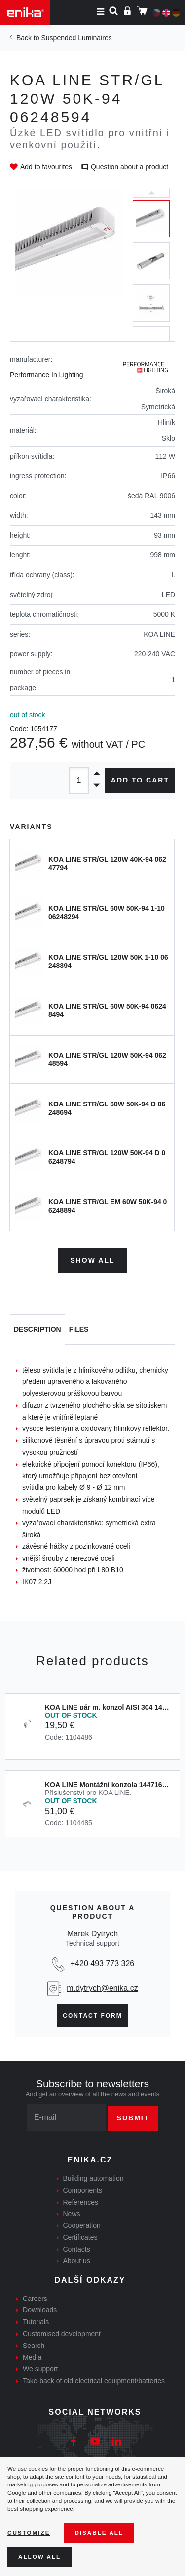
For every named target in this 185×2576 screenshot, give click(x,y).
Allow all (39, 2556)
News (71, 2214)
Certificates (80, 2237)
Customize (28, 2533)
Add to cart (140, 780)
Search (33, 2345)
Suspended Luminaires (76, 38)
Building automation (93, 2178)
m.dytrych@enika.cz (102, 1988)
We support (40, 2369)
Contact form (92, 2015)
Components (82, 2190)
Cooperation (82, 2225)
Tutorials (36, 2322)
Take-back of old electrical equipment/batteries (94, 2381)
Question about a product (129, 167)
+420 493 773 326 (102, 1963)
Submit (133, 2118)
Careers (35, 2298)
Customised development (62, 2334)
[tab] (37, 1329)
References (81, 2202)
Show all (92, 1260)
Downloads (40, 2310)
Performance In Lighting (46, 375)
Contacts (76, 2249)
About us (76, 2261)
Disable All (98, 2533)
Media (32, 2357)
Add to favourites (46, 167)
